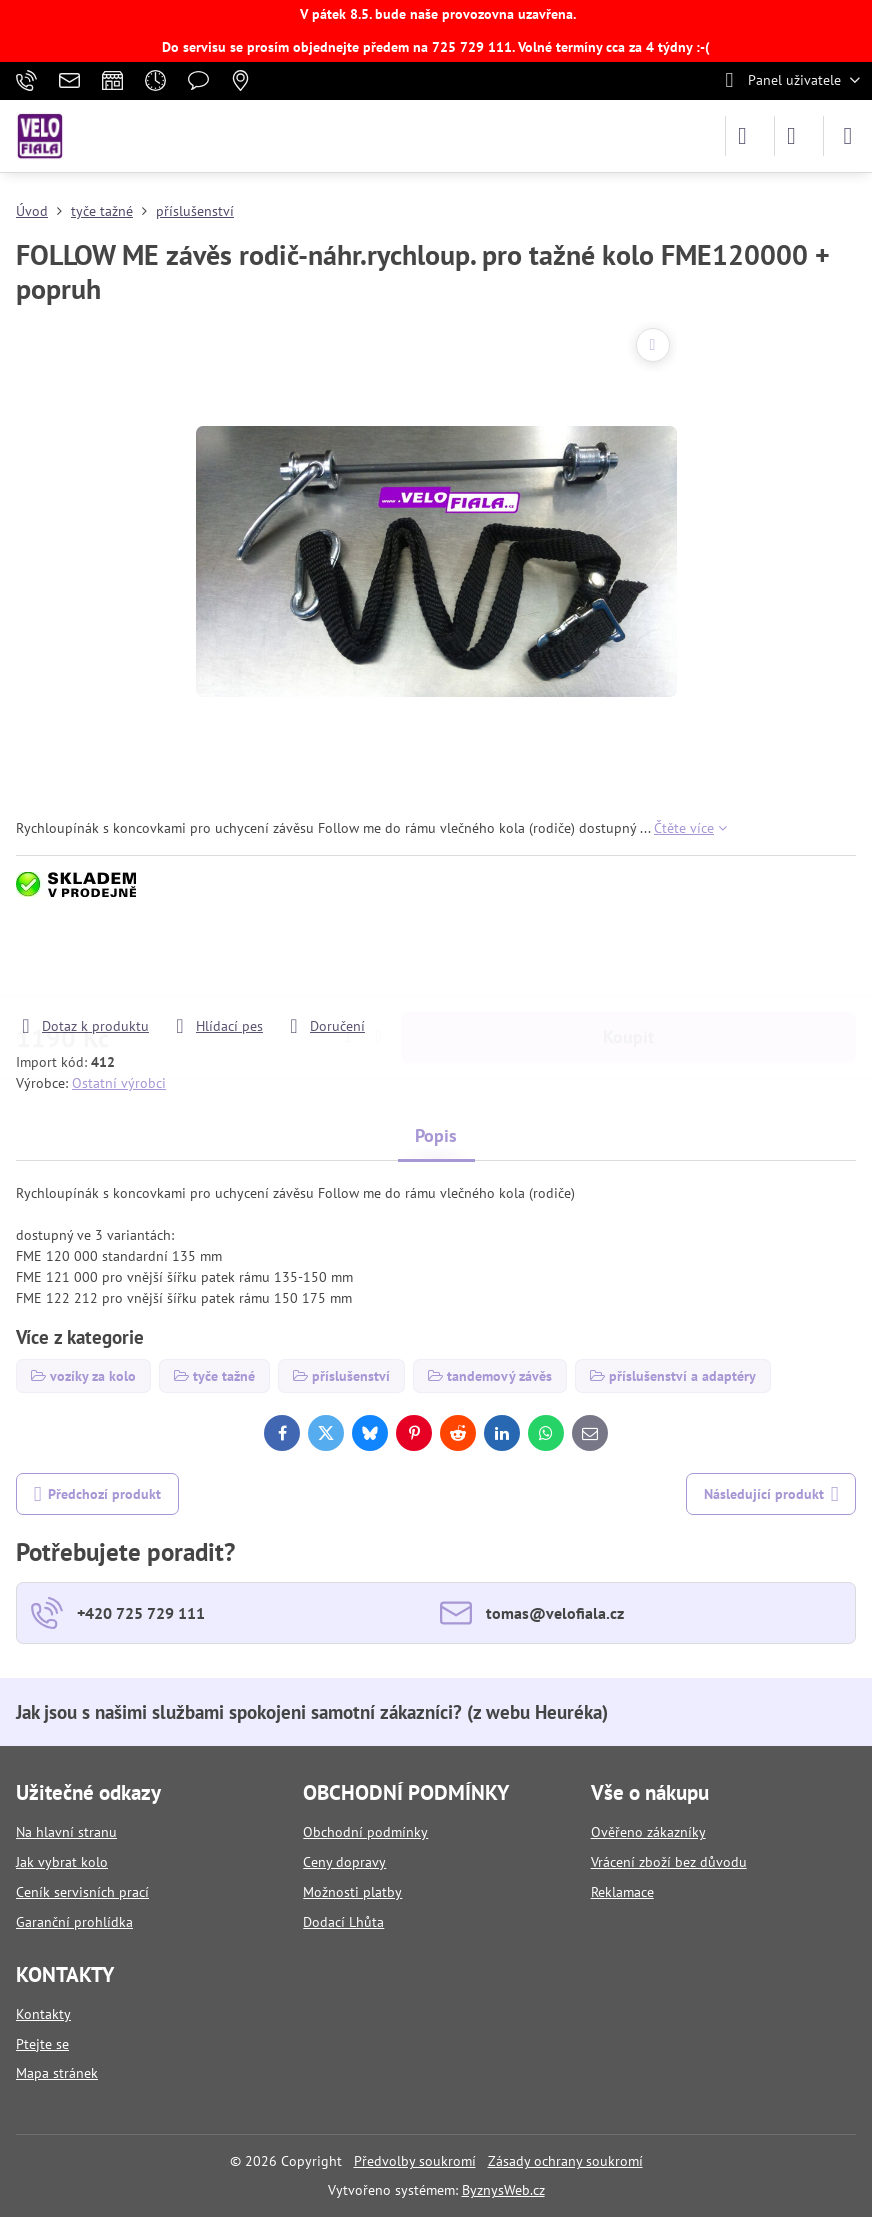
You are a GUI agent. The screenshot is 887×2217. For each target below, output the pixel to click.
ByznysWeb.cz (503, 2190)
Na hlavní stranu (66, 1832)
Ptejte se (42, 2044)
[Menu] (848, 136)
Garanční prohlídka (74, 1922)
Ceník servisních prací (82, 1892)
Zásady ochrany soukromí (565, 2161)
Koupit (628, 958)
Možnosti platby (352, 1892)
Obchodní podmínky (365, 1832)
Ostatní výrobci (119, 1083)
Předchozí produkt (98, 1494)
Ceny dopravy (344, 1862)
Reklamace (622, 1892)
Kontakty (43, 2014)
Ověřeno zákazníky (648, 1832)
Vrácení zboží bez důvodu (669, 1862)
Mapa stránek (57, 2073)
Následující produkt (771, 1494)
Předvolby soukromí (415, 2161)
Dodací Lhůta (343, 1922)
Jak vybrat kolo (62, 1862)
